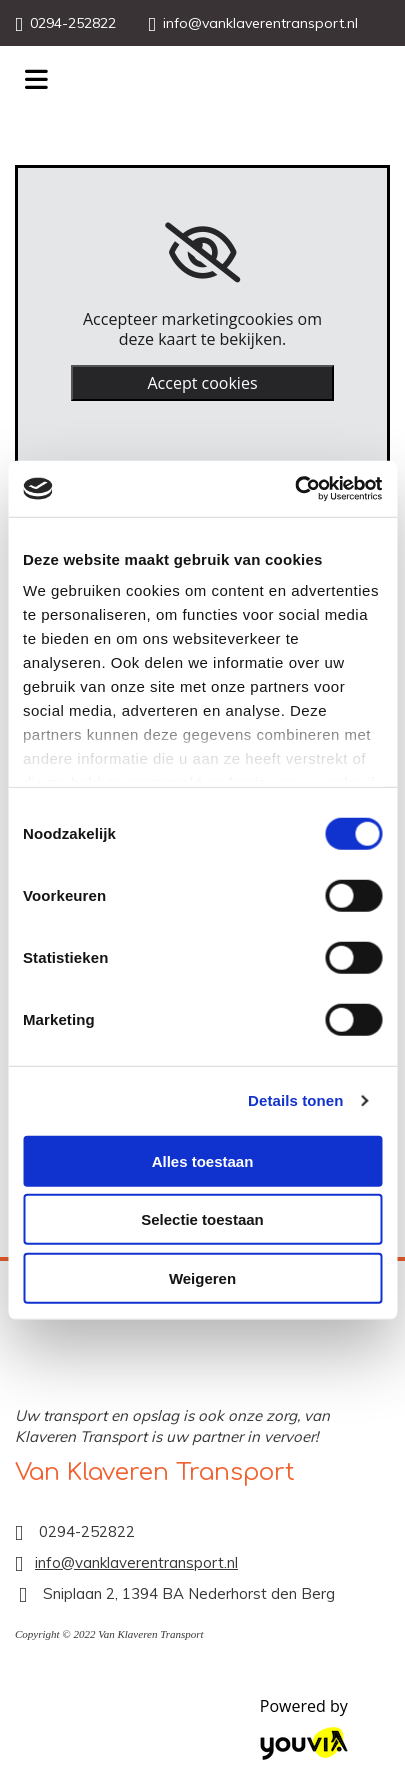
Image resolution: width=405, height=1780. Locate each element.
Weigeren (202, 1277)
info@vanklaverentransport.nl (260, 23)
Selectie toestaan (202, 1219)
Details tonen (295, 1100)
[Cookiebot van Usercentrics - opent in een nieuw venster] (294, 489)
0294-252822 (73, 23)
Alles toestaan (203, 1160)
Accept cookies (202, 383)
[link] (202, 253)
